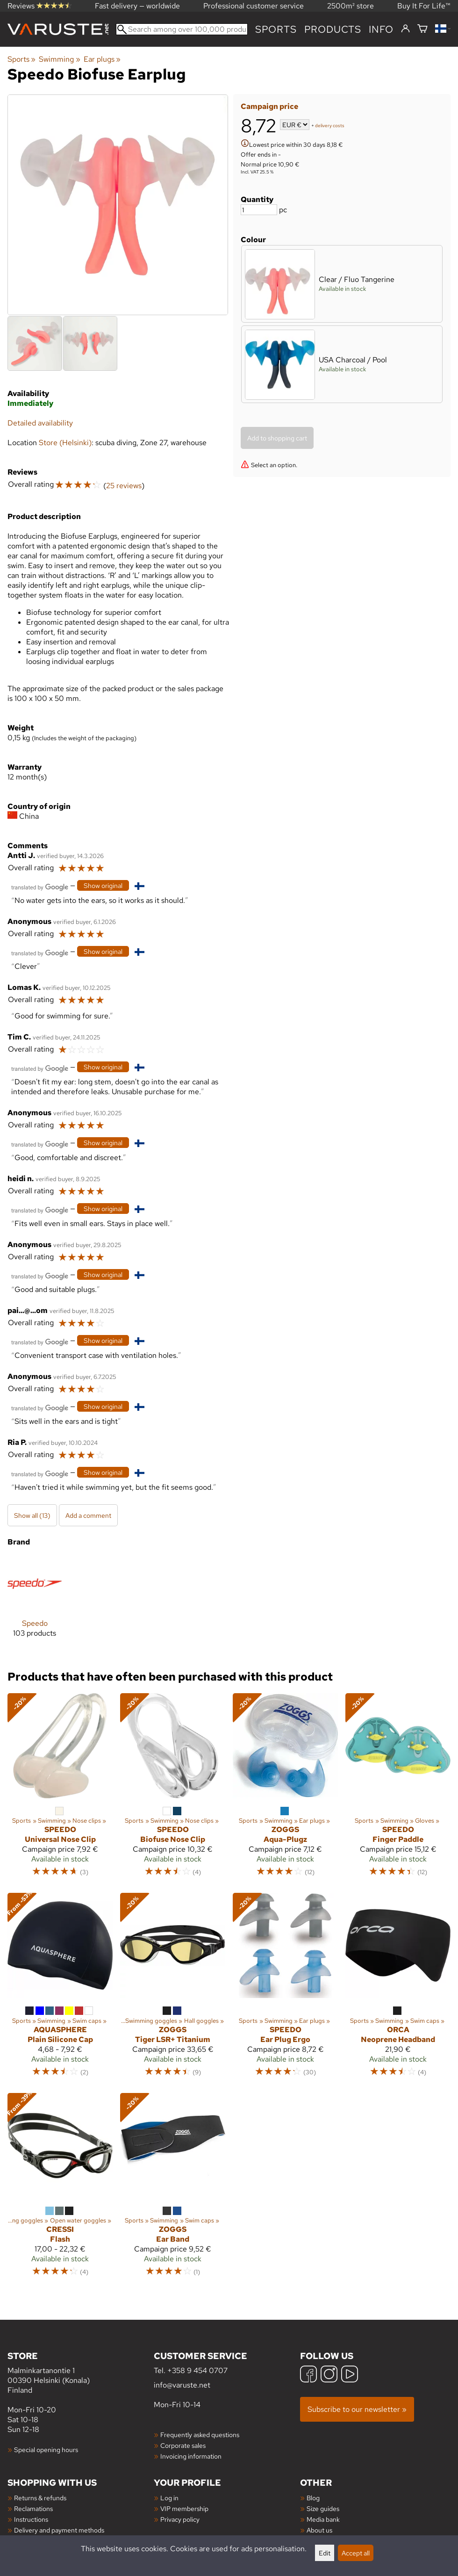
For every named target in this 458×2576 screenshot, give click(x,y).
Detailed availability (40, 423)
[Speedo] (34, 1604)
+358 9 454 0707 (197, 2370)
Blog (313, 2497)
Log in (169, 2497)
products (332, 29)
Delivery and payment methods (59, 2529)
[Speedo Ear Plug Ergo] (285, 1989)
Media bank (323, 2519)
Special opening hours (46, 2449)
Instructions (31, 2519)
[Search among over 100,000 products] (182, 29)
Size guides (323, 2508)
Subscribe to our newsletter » (357, 2409)
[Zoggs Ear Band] (172, 2189)
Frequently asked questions (199, 2434)
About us (319, 2529)
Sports (276, 29)
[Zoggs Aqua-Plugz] (285, 1789)
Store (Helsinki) (65, 442)
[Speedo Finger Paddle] (398, 1789)
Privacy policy (180, 2519)
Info (381, 29)
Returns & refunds (40, 2497)
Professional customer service (253, 6)
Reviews (39, 6)
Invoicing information (191, 2456)
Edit (324, 2552)
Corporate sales (183, 2445)
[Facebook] (308, 2375)
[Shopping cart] (422, 29)
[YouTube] (349, 2375)
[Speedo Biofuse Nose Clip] (172, 1789)
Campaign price (269, 106)
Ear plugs (102, 59)
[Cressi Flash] (60, 2189)
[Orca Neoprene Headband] (398, 1989)
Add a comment (88, 1515)
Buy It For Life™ (424, 6)
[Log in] (405, 29)
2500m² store (350, 6)
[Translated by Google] (39, 886)
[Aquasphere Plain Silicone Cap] (60, 1989)
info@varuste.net (182, 2385)
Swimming (59, 59)
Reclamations (33, 2508)
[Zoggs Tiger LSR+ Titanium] (172, 1989)
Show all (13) (32, 1515)
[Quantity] (259, 209)
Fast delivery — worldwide (137, 6)
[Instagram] (329, 2375)
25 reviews (124, 486)
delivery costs (329, 126)
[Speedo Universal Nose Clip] (60, 1789)
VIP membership (184, 2508)
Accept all (356, 2552)
